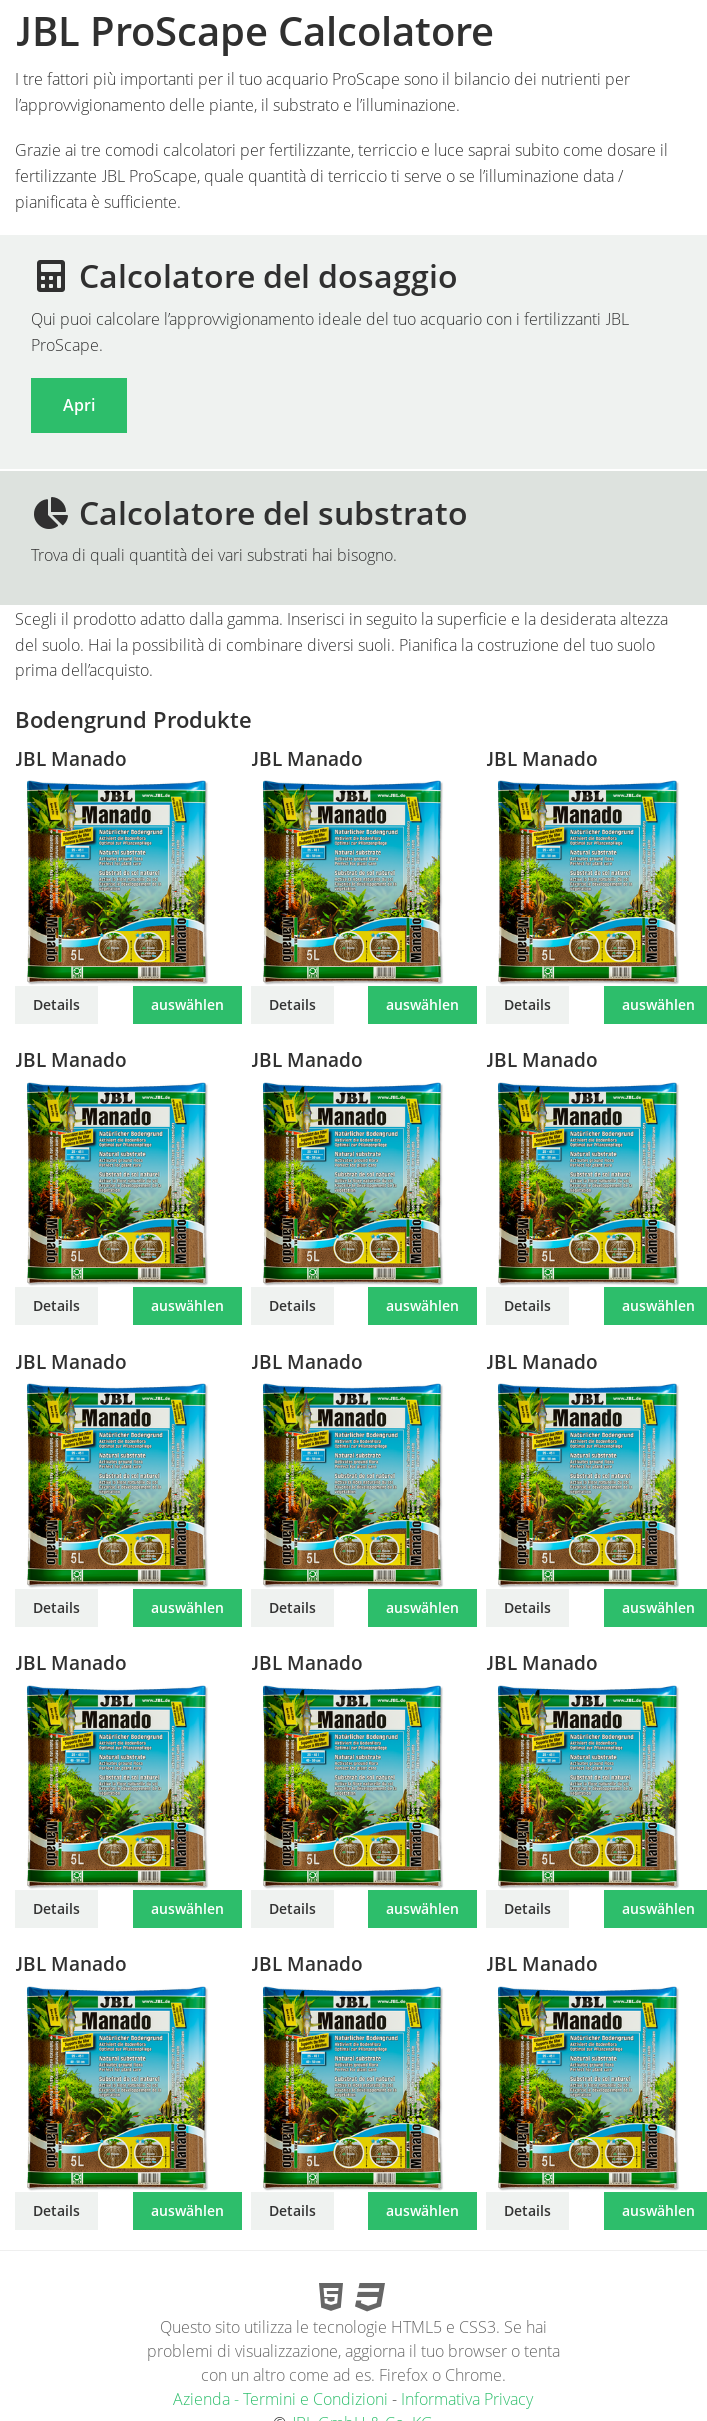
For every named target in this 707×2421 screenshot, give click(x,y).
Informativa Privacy (467, 2399)
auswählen (187, 1004)
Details (56, 1004)
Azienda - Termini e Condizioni (280, 2399)
